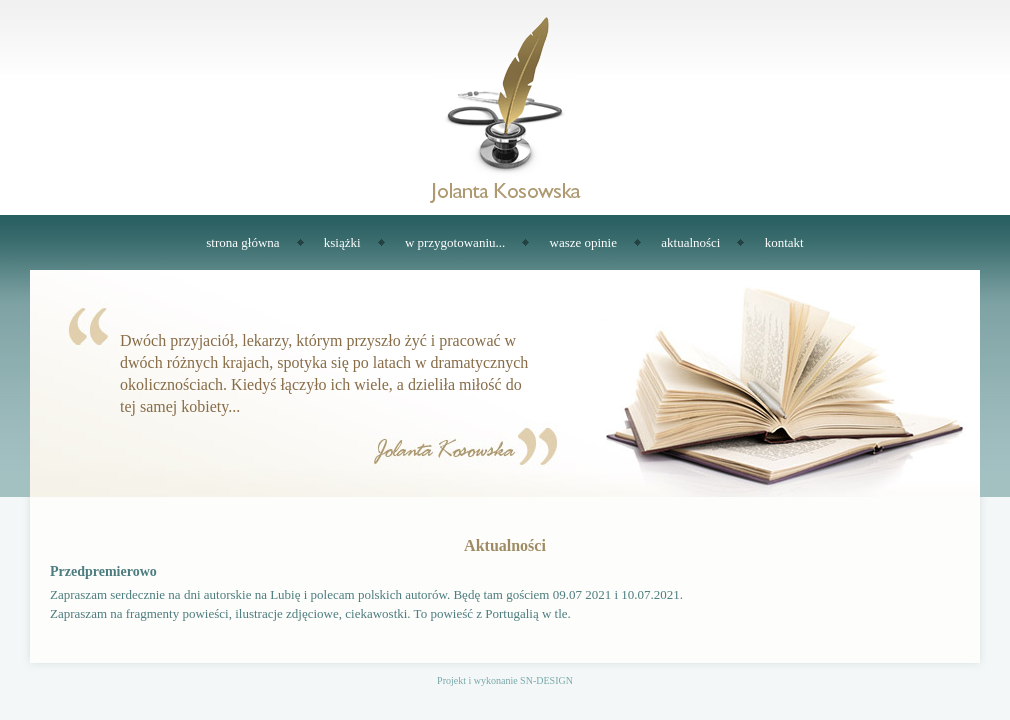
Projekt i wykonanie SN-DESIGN (505, 680)
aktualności (690, 242)
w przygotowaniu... (455, 242)
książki (342, 242)
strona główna (242, 242)
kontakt (784, 242)
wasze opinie (584, 242)
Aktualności (505, 545)
